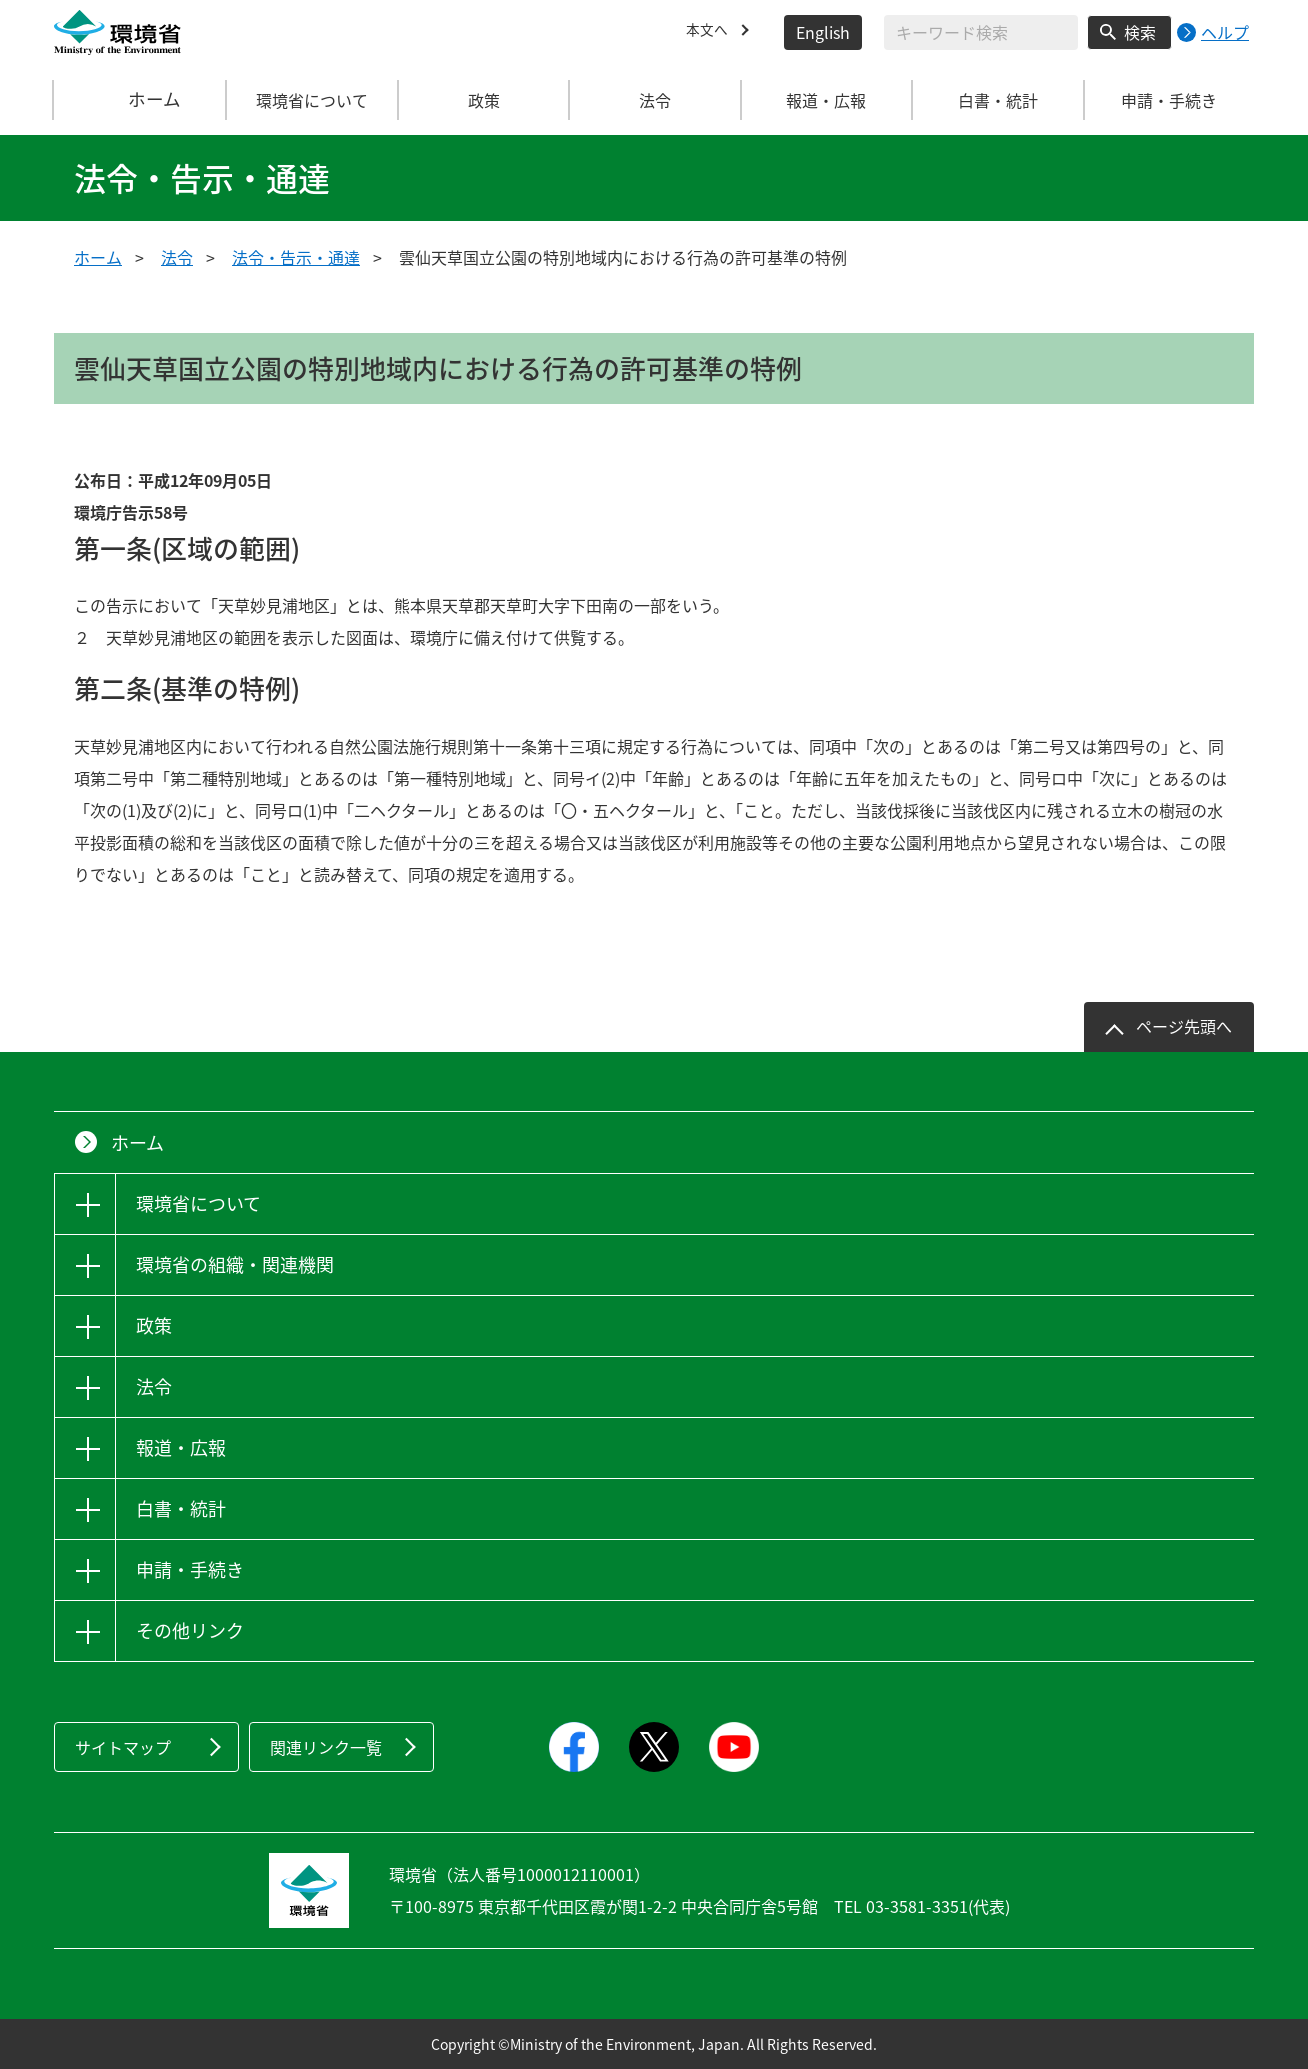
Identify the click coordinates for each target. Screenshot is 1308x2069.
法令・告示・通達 (296, 257)
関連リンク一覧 (326, 1747)
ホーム (141, 100)
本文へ (710, 32)
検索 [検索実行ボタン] (1140, 32)
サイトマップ (123, 1747)
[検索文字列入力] (981, 32)
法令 (177, 257)
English (823, 32)
